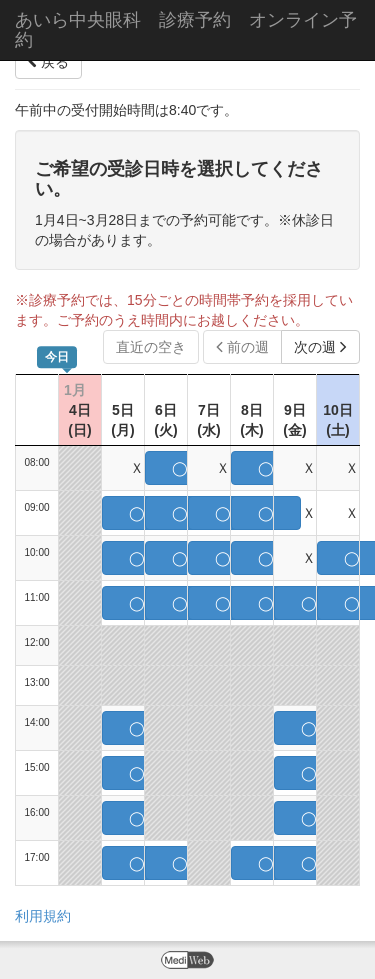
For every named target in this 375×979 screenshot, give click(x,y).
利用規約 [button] (43, 916)
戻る (48, 62)
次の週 (320, 347)
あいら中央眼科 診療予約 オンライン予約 (186, 30)
